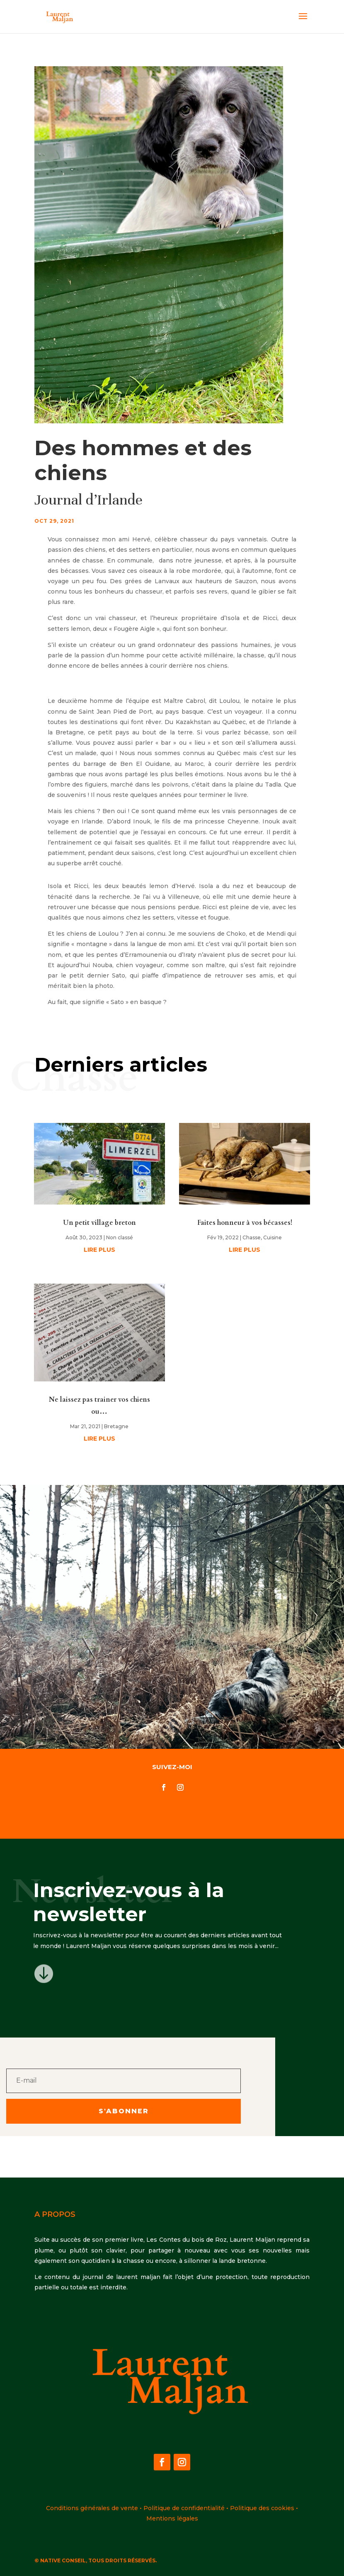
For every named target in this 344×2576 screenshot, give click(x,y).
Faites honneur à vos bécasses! (244, 1222)
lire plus (99, 1249)
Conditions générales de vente (92, 2508)
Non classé (119, 1237)
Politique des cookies (262, 2508)
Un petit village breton (99, 1222)
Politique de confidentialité (184, 2508)
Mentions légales (172, 2518)
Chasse (251, 1237)
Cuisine (272, 1237)
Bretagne (116, 1426)
